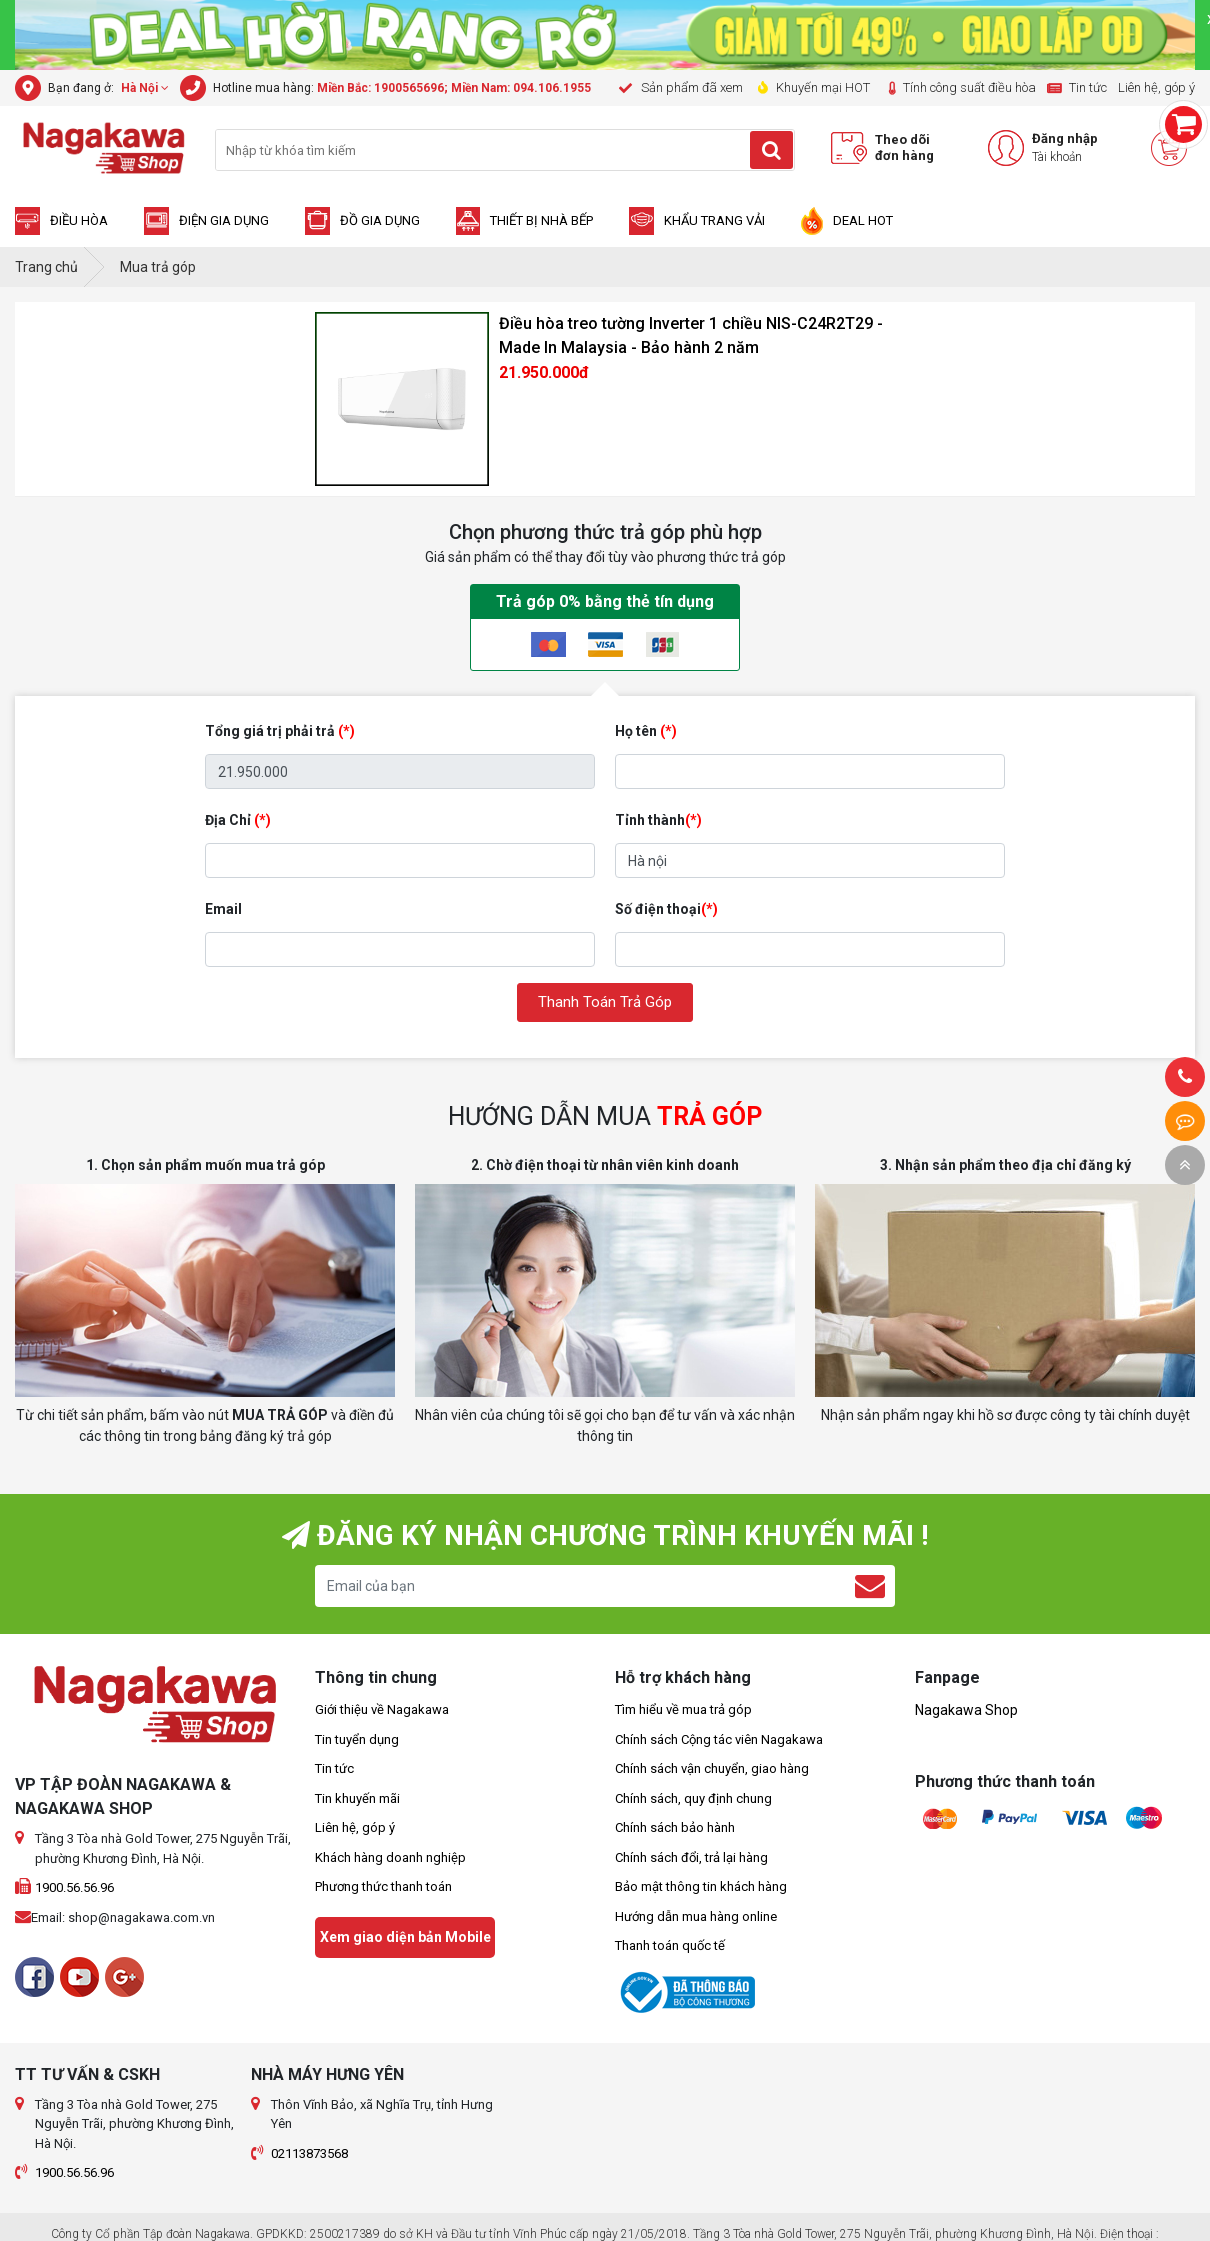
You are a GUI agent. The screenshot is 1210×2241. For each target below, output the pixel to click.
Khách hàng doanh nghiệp (390, 1857)
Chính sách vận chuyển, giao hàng (712, 1768)
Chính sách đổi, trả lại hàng (691, 1857)
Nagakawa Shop (966, 1710)
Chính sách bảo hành (675, 1827)
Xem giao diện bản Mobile (405, 1937)
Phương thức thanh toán (383, 1886)
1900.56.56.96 (74, 1887)
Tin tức (334, 1768)
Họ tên (646, 731)
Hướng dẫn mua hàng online (696, 1916)
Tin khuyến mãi (357, 1798)
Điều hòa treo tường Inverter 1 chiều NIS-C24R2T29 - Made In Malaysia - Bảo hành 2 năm (691, 335)
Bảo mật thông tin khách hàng (701, 1886)
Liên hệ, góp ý (355, 1827)
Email (223, 909)
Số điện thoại (666, 909)
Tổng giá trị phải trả (280, 731)
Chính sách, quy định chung (693, 1798)
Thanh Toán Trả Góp (605, 1002)
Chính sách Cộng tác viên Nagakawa (719, 1739)
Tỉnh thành (658, 820)
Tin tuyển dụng (357, 1739)
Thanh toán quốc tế (670, 1945)
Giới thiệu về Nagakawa (382, 1709)
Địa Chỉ (238, 820)
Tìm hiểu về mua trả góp (683, 1709)
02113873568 (309, 2153)
